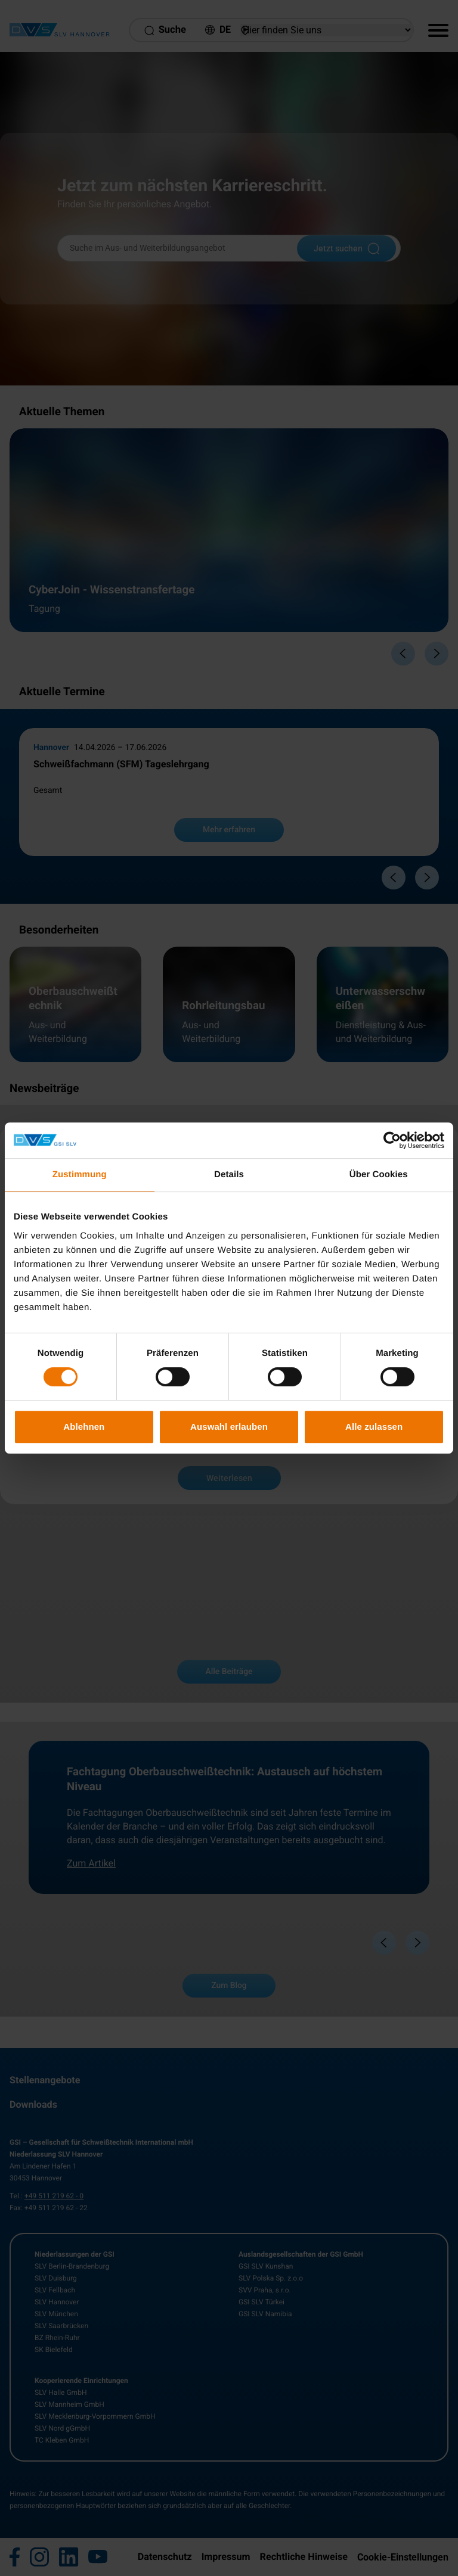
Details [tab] (229, 1174)
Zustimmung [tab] (79, 1174)
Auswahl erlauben (229, 1426)
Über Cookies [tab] (378, 1174)
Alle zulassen (374, 1426)
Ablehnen (83, 1426)
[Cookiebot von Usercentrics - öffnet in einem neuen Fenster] (392, 1140)
